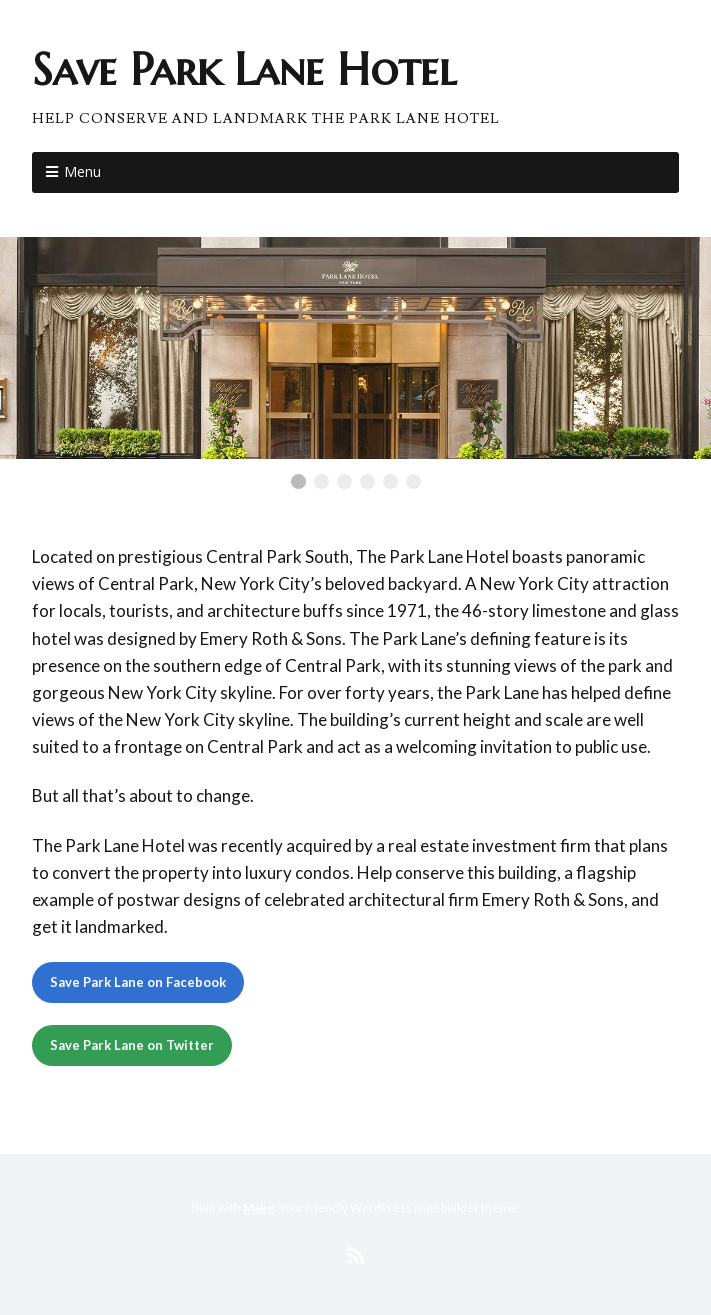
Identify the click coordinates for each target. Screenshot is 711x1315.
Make (258, 1207)
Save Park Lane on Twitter (132, 1045)
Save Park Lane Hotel (244, 69)
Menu (82, 171)
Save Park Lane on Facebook (138, 982)
